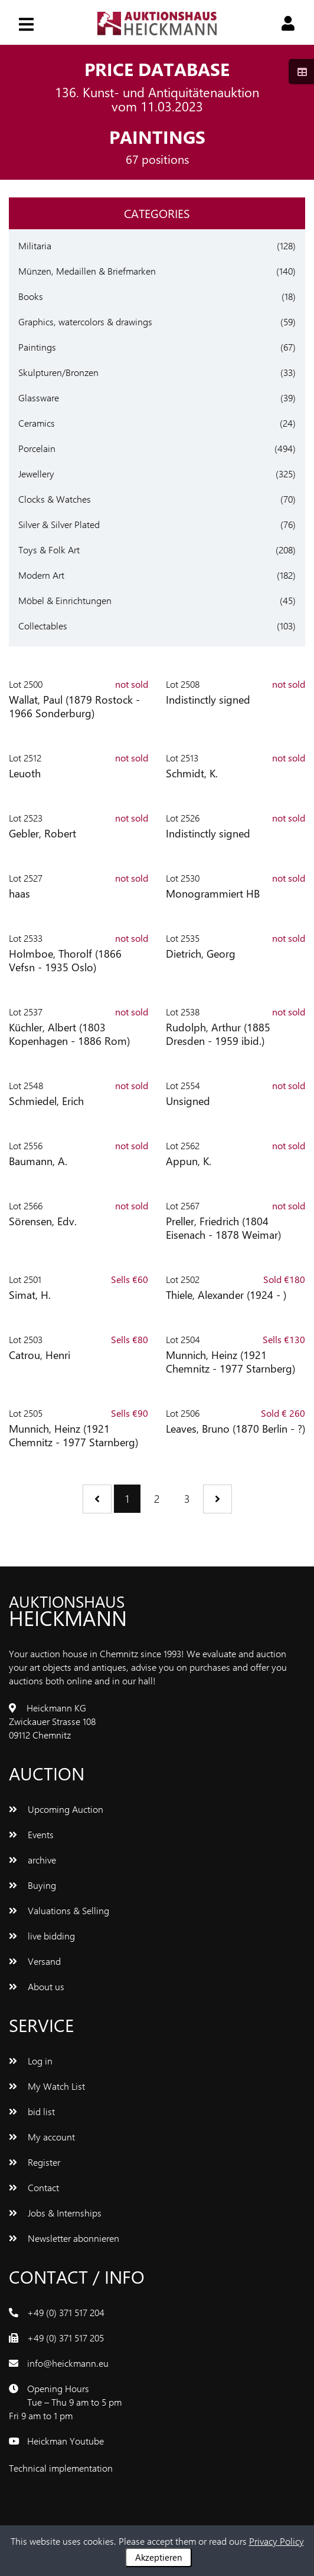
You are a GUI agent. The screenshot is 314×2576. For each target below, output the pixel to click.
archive (32, 1859)
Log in (31, 2060)
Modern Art (41, 575)
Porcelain (36, 448)
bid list (32, 2111)
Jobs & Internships (55, 2212)
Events (31, 1834)
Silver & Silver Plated (59, 524)
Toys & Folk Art (49, 549)
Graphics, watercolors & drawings (85, 321)
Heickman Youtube (65, 2441)
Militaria (34, 245)
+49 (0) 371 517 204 (65, 2312)
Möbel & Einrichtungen (65, 600)
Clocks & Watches (54, 499)
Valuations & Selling (59, 1910)
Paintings (37, 347)
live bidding (42, 1935)
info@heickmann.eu (68, 2363)
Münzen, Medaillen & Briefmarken (87, 271)
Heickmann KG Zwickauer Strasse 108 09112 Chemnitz (52, 1721)
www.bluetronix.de (152, 2468)
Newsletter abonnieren (64, 2238)
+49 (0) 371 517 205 (65, 2337)
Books (30, 296)
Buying (32, 1885)
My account (42, 2136)
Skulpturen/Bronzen (58, 372)
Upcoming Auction (56, 1809)
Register (34, 2162)
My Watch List (47, 2086)
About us (36, 1986)
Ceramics (36, 423)
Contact (34, 2187)
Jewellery (36, 473)
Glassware (38, 397)
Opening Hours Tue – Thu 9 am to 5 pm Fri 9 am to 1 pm (65, 2402)
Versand (35, 1961)
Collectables (42, 625)
